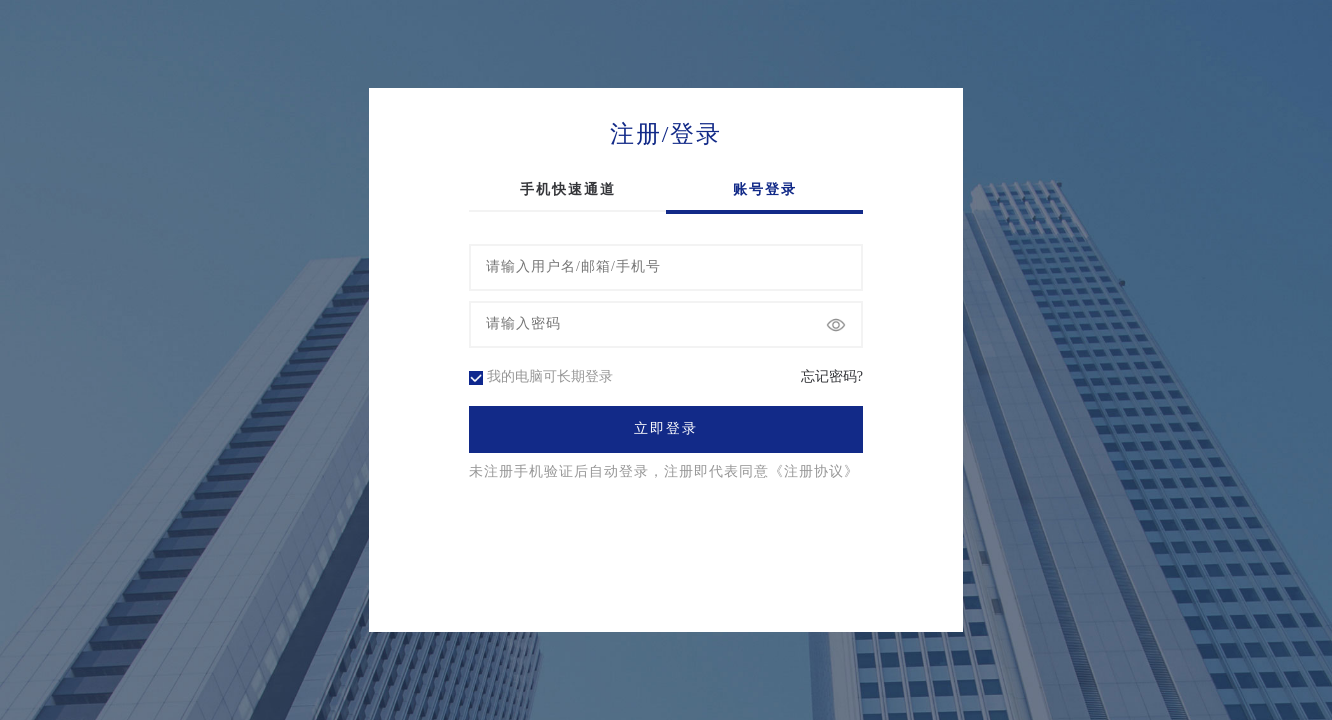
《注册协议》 (814, 472)
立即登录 (666, 429)
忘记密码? (832, 377)
